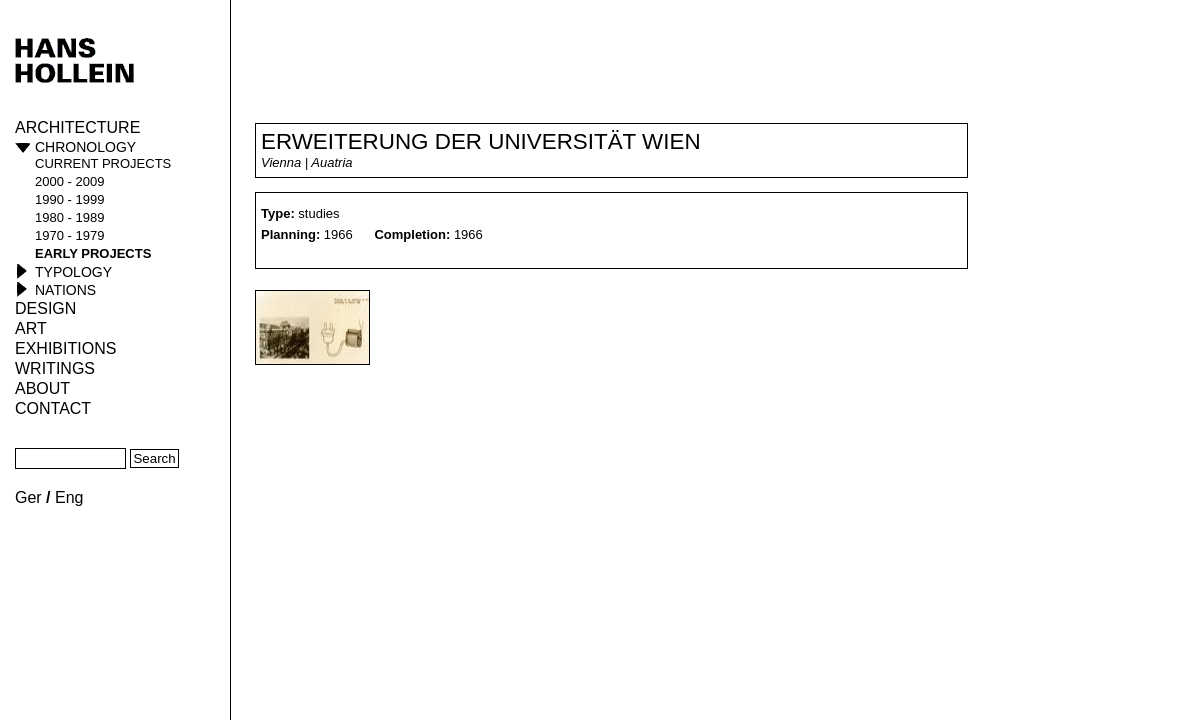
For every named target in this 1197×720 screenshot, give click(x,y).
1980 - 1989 (69, 217)
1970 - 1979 (69, 235)
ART (31, 328)
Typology (73, 272)
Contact (53, 408)
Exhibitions (65, 348)
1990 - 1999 (69, 199)
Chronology (85, 147)
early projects (93, 253)
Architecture (77, 127)
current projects (103, 163)
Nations (65, 290)
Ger (28, 497)
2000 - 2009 (69, 181)
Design (45, 308)
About (42, 388)
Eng (69, 497)
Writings (55, 368)
